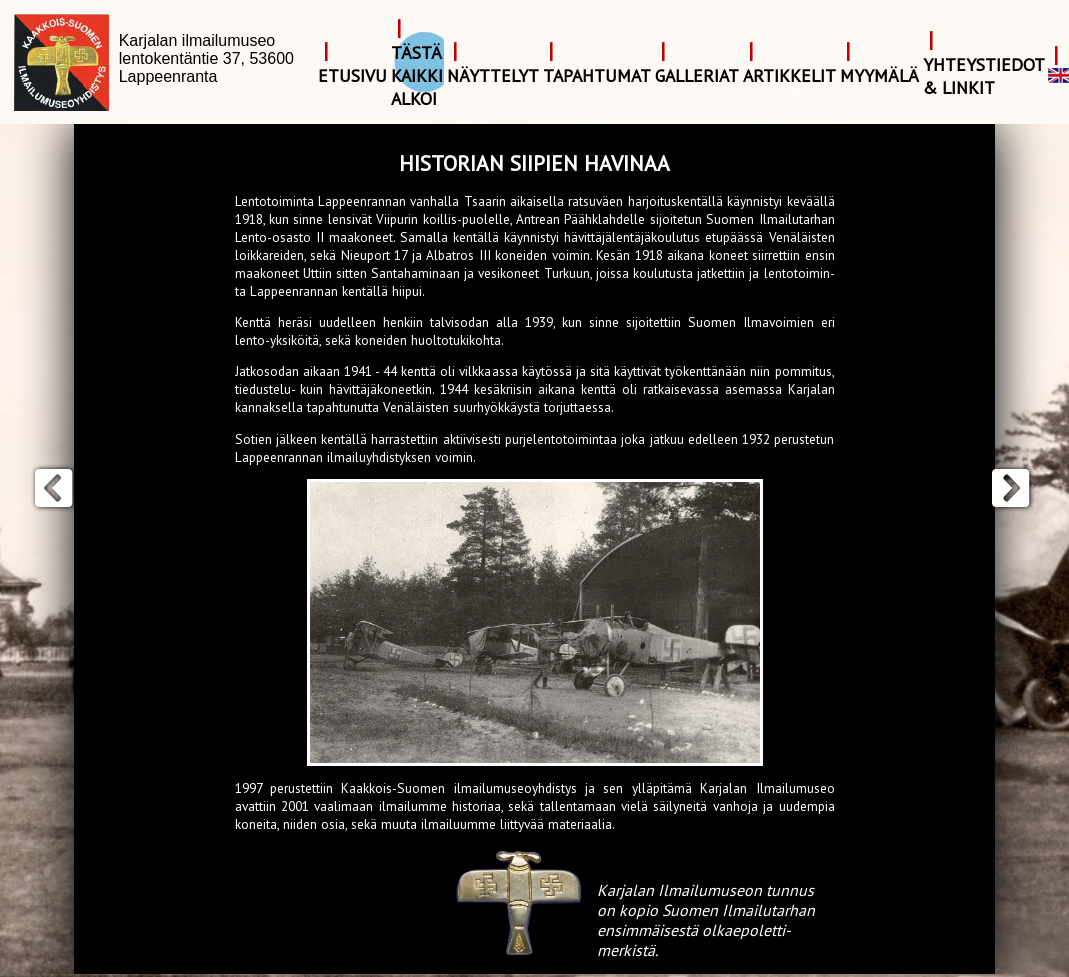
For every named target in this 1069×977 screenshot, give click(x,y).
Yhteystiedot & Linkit (983, 76)
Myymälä (879, 75)
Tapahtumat (597, 75)
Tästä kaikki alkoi (417, 75)
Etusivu (352, 75)
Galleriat (697, 75)
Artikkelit (789, 75)
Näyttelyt (493, 75)
